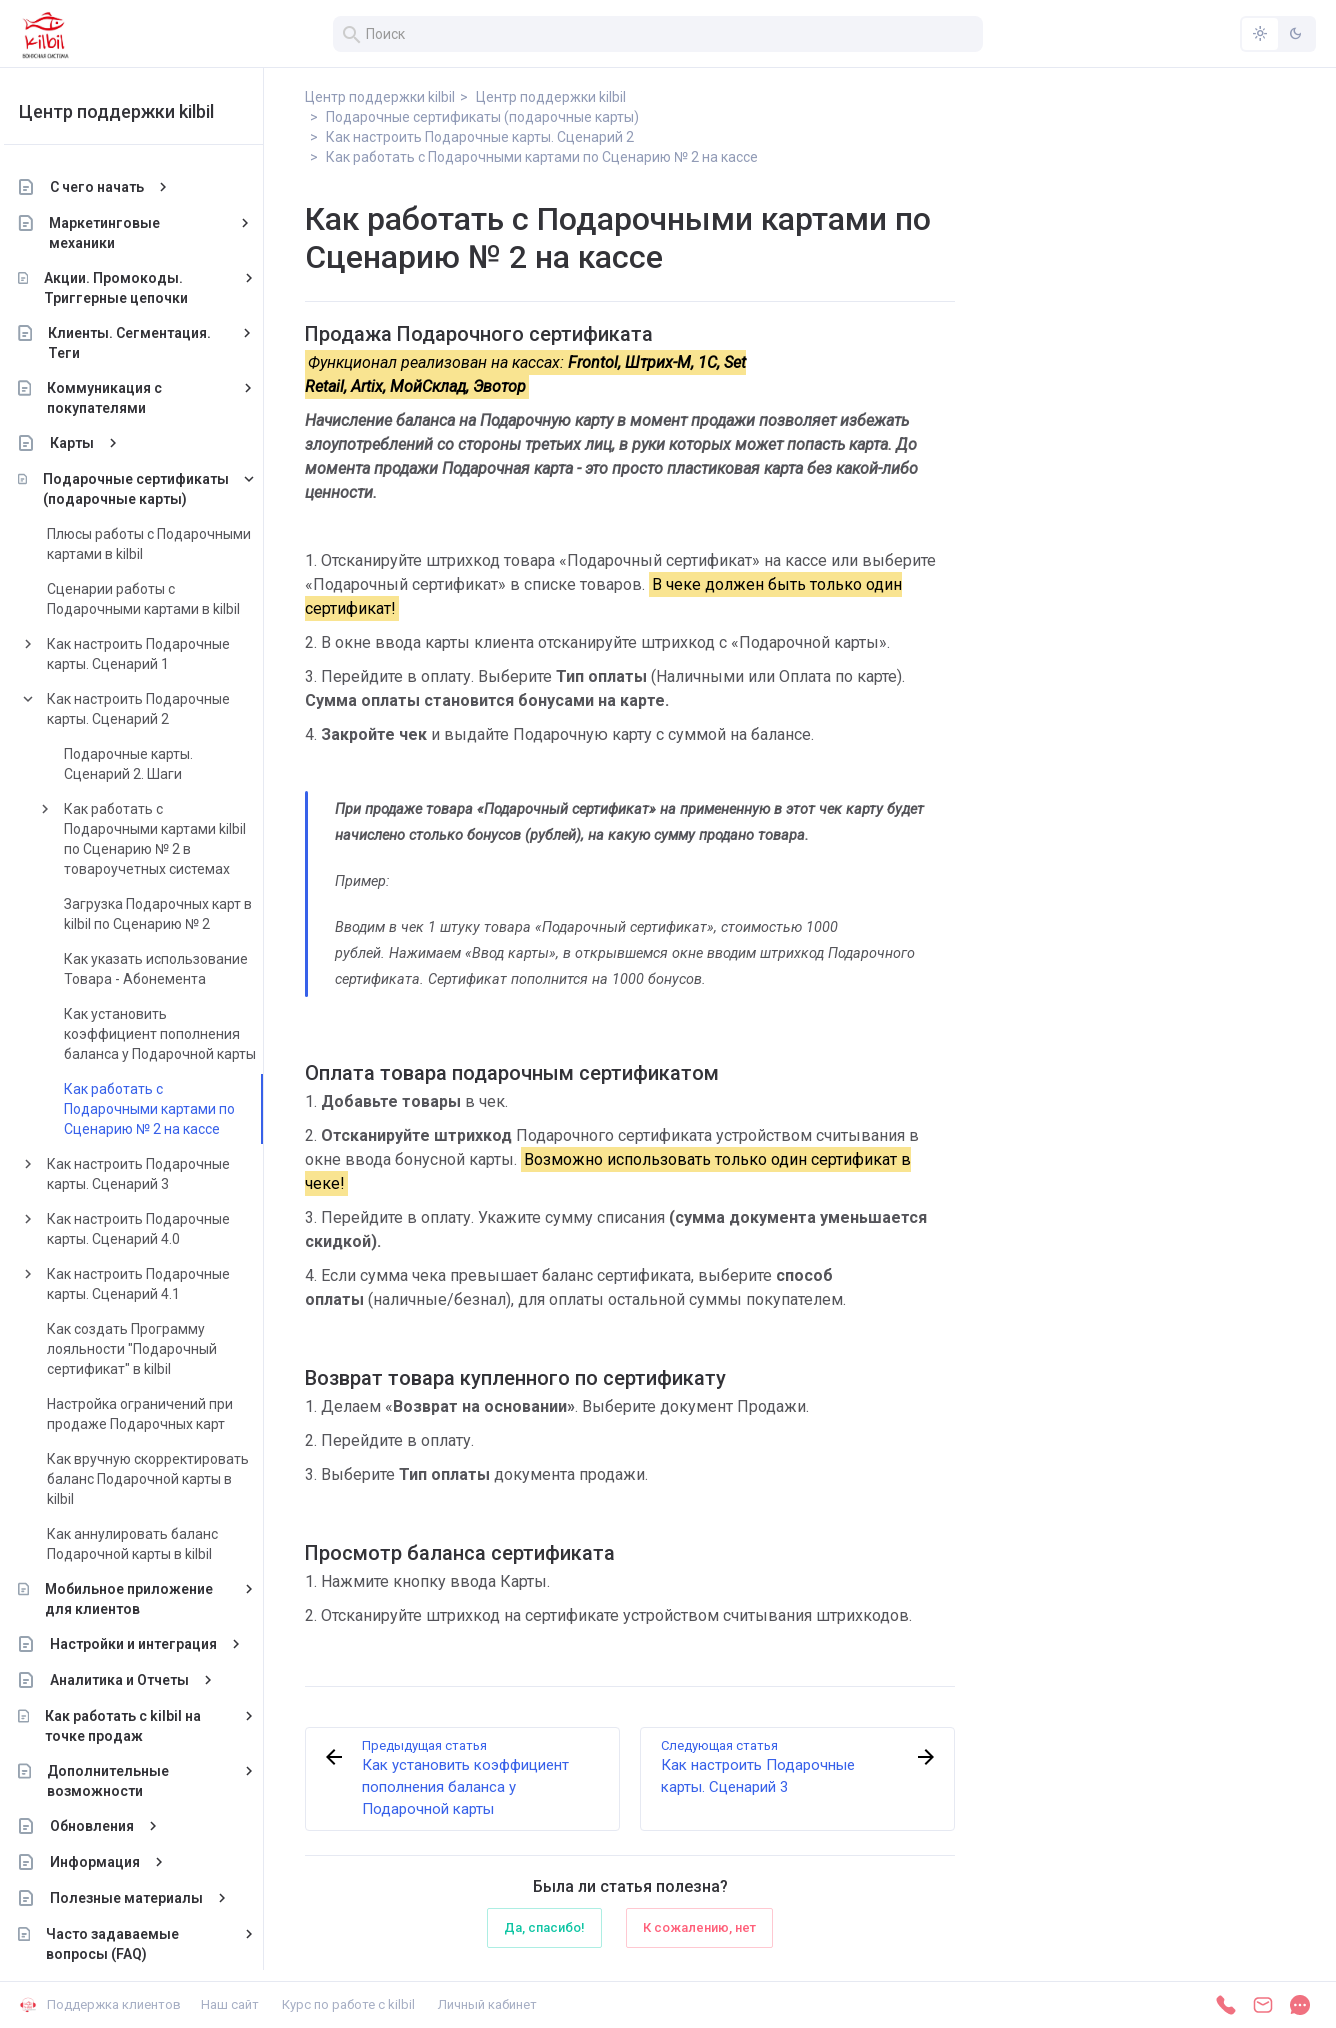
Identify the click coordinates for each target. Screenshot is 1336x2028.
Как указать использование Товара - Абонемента (172, 969)
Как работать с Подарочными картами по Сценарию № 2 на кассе (165, 1109)
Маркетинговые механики (121, 233)
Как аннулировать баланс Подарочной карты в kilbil (148, 1544)
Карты (88, 443)
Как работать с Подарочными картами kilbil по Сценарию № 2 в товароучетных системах (171, 839)
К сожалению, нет (699, 1927)
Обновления (108, 1826)
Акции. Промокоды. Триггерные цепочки (132, 288)
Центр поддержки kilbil (132, 111)
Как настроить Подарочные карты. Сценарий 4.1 (154, 1284)
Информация (111, 1862)
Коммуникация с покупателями (120, 398)
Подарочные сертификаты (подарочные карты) (152, 489)
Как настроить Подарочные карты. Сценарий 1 (154, 654)
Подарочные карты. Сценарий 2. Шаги (144, 764)
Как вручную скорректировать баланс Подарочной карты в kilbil (164, 1479)
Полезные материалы (142, 1898)
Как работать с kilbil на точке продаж (140, 1726)
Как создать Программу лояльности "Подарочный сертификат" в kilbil (148, 1349)
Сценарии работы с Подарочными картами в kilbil (159, 599)
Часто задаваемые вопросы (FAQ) (128, 1944)
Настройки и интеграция (149, 1644)
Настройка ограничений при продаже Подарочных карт (156, 1414)
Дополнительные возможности (124, 1781)
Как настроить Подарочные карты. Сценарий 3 (154, 1174)
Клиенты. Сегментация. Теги (146, 343)
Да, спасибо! (544, 1927)
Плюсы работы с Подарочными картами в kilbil (165, 544)
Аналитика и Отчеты (135, 1680)
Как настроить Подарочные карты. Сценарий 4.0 (154, 1229)
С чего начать (113, 187)
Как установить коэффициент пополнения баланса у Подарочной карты (176, 1034)
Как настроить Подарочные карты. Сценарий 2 (154, 709)
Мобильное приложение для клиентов (145, 1599)
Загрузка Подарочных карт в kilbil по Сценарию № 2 (174, 914)
